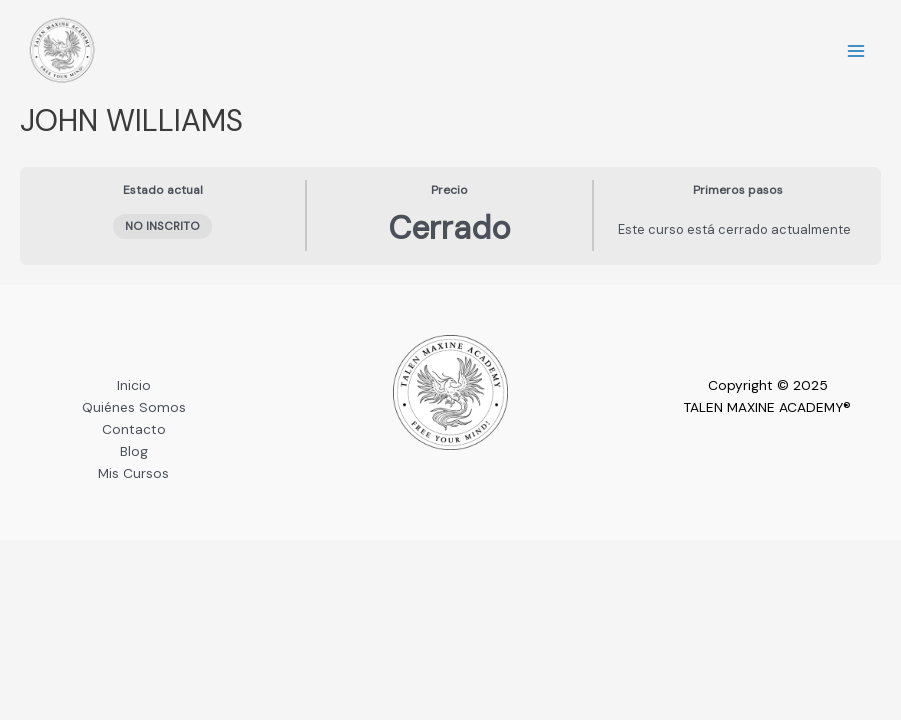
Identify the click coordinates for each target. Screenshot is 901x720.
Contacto (134, 429)
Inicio (134, 385)
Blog (134, 451)
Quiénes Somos (134, 407)
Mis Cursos (133, 473)
